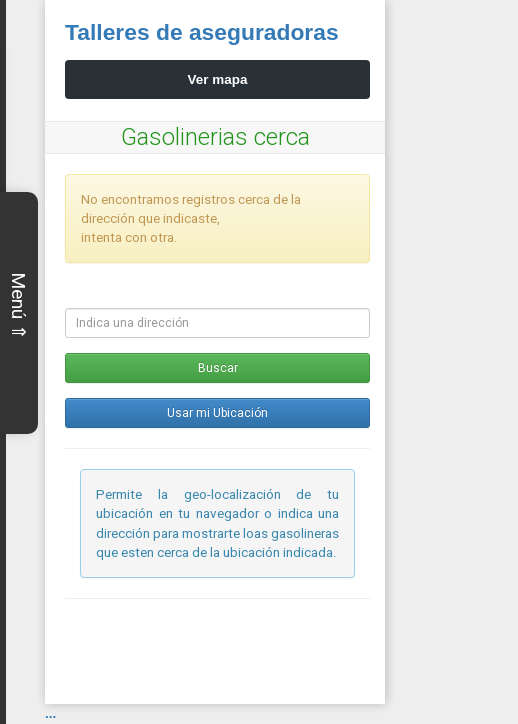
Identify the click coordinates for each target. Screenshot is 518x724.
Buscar (218, 368)
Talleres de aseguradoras (202, 32)
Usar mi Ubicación (217, 413)
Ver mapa (218, 79)
